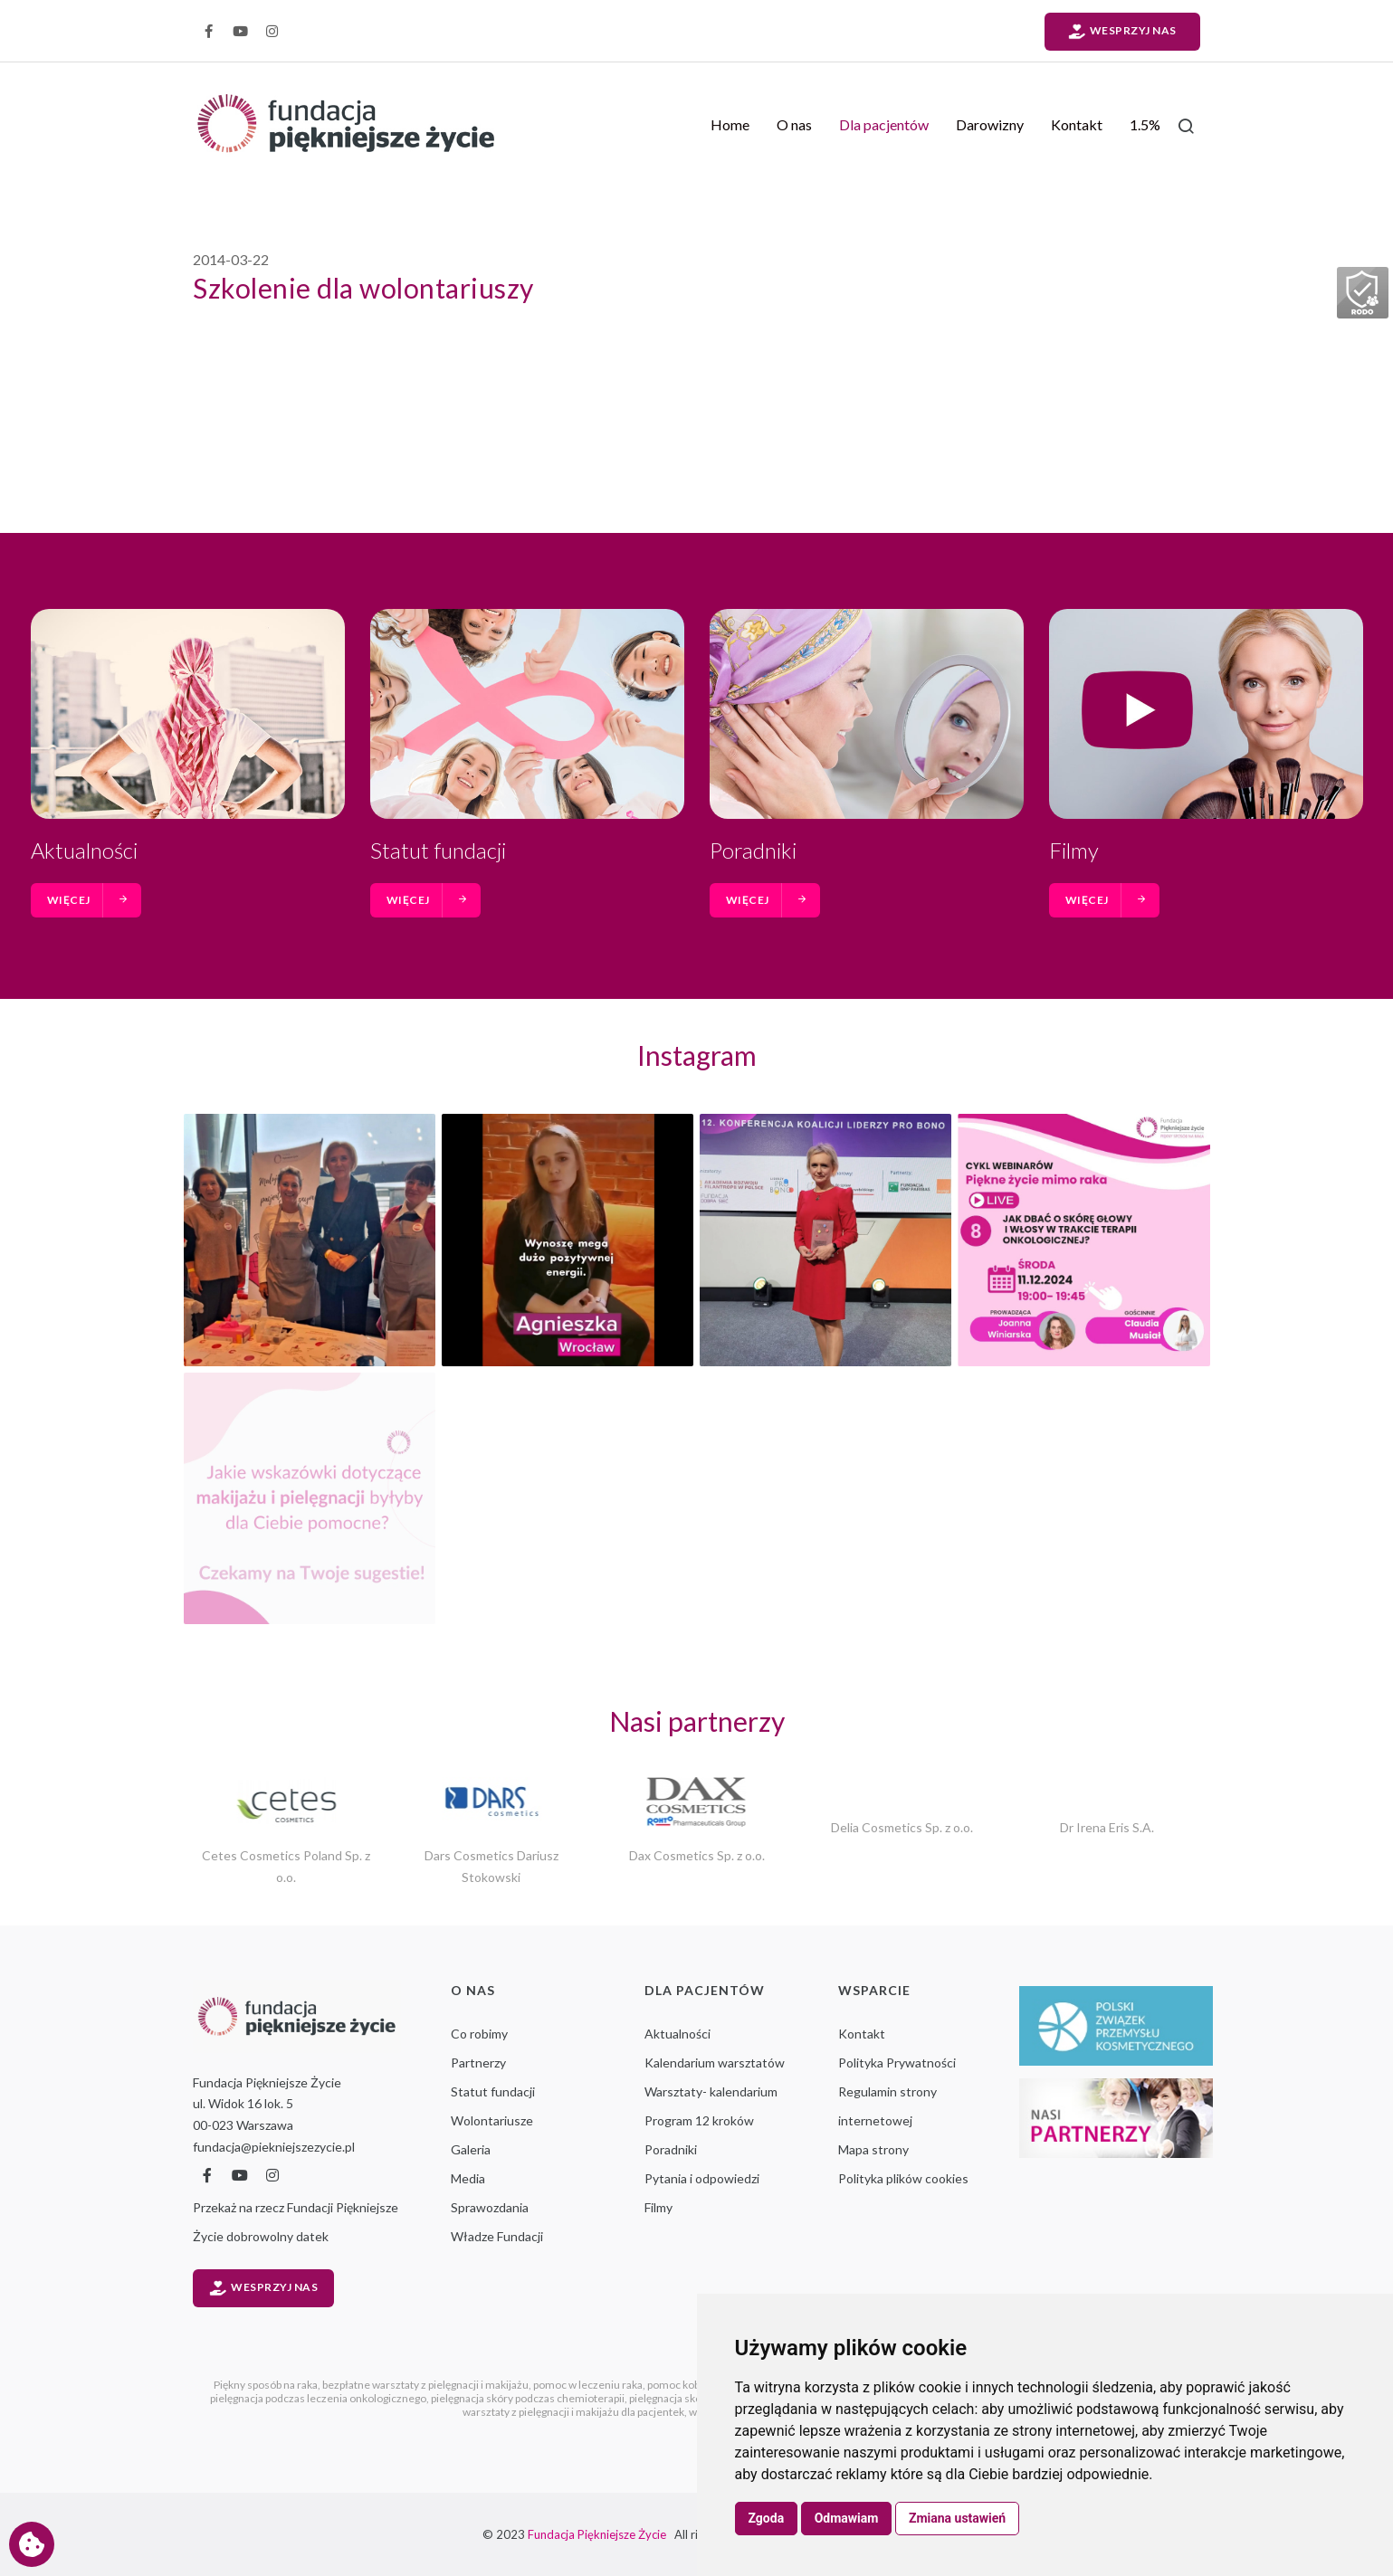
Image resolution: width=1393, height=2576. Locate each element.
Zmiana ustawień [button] (957, 2518)
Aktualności (84, 850)
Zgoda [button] (767, 2518)
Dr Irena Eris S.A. (1107, 1827)
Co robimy (479, 2033)
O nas (794, 124)
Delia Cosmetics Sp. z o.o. (902, 1827)
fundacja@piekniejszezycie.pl (274, 2146)
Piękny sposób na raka (266, 2384)
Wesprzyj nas (1122, 32)
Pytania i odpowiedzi (701, 2178)
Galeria (471, 2149)
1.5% (1145, 124)
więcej (88, 900)
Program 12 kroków (699, 2120)
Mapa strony (873, 2149)
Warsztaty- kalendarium (711, 2091)
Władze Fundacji (497, 2236)
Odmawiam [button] (847, 2518)
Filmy (1074, 850)
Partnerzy (478, 2062)
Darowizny (990, 124)
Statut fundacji (438, 850)
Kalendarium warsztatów (714, 2062)
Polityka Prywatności (897, 2062)
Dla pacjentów (884, 124)
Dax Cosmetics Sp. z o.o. (697, 1855)
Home (730, 124)
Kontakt (1076, 124)
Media (468, 2178)
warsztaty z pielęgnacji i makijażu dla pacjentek (573, 2412)
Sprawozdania (490, 2207)
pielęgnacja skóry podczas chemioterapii (528, 2398)
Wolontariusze (492, 2120)
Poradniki (753, 850)
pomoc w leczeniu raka (588, 2384)
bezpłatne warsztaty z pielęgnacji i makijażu (425, 2384)
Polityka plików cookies (903, 2178)
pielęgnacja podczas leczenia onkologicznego (318, 2398)
